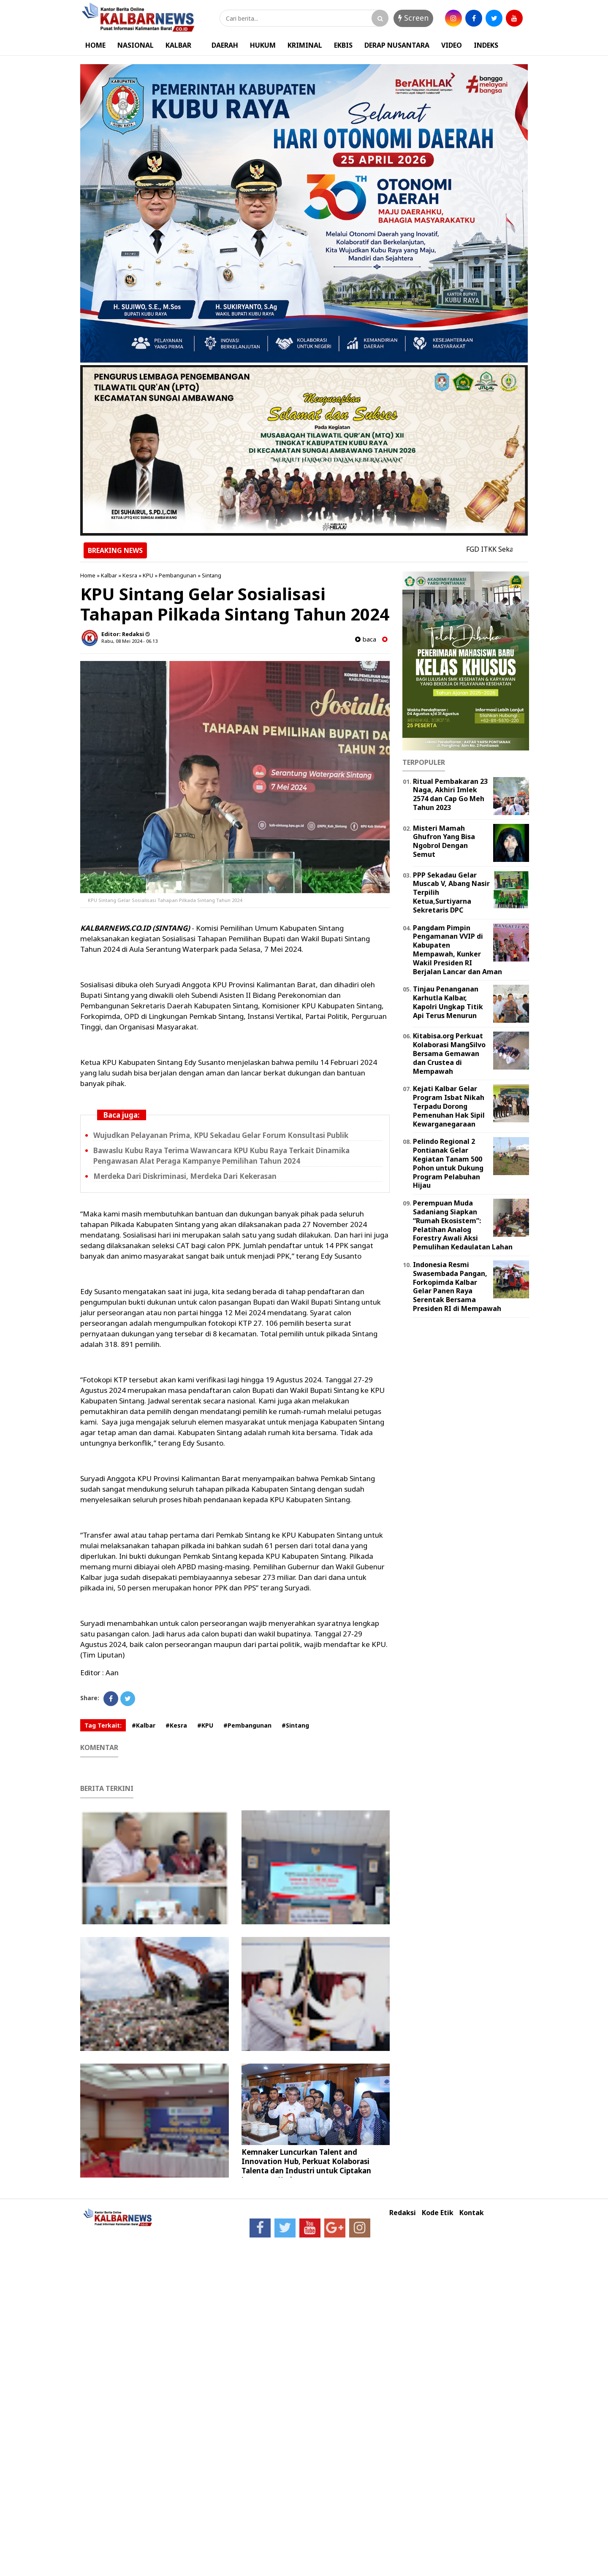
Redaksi (402, 2212)
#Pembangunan (247, 1725)
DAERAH (225, 45)
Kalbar (109, 575)
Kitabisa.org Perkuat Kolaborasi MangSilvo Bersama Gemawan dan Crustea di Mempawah (449, 1053)
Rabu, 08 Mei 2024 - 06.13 (129, 641)
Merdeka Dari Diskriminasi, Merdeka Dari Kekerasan (185, 1176)
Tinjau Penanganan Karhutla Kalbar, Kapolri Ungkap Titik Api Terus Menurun (448, 1002)
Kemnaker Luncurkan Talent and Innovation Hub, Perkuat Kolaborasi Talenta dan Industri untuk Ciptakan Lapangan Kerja (306, 2166)
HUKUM (263, 45)
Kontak (471, 2212)
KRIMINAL (305, 45)
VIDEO (451, 45)
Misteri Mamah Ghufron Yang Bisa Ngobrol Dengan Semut (444, 841)
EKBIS (343, 45)
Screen (413, 18)
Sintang (211, 575)
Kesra (129, 575)
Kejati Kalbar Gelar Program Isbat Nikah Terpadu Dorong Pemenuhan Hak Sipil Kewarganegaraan (449, 1106)
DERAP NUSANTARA (396, 45)
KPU (148, 575)
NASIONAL (135, 45)
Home (87, 575)
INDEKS (486, 45)
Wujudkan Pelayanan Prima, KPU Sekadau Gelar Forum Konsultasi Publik (220, 1135)
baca (365, 639)
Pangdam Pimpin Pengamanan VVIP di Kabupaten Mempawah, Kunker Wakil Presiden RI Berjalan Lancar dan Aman (457, 949)
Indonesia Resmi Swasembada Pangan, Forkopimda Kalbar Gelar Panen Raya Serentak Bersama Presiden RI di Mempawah (457, 1286)
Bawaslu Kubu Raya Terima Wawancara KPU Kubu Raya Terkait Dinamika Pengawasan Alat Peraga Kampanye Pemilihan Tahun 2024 (221, 1156)
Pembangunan (177, 575)
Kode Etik (437, 2212)
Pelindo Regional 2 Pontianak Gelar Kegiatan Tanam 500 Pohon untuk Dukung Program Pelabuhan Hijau (448, 1163)
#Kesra (176, 1725)
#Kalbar (143, 1725)
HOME (95, 45)
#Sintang (295, 1725)
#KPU (205, 1725)
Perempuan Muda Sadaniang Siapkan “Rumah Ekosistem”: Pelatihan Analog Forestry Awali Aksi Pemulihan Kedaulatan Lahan (463, 1224)
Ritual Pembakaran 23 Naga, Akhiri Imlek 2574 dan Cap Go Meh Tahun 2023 (450, 794)
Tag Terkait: (103, 1725)
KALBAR (178, 45)
